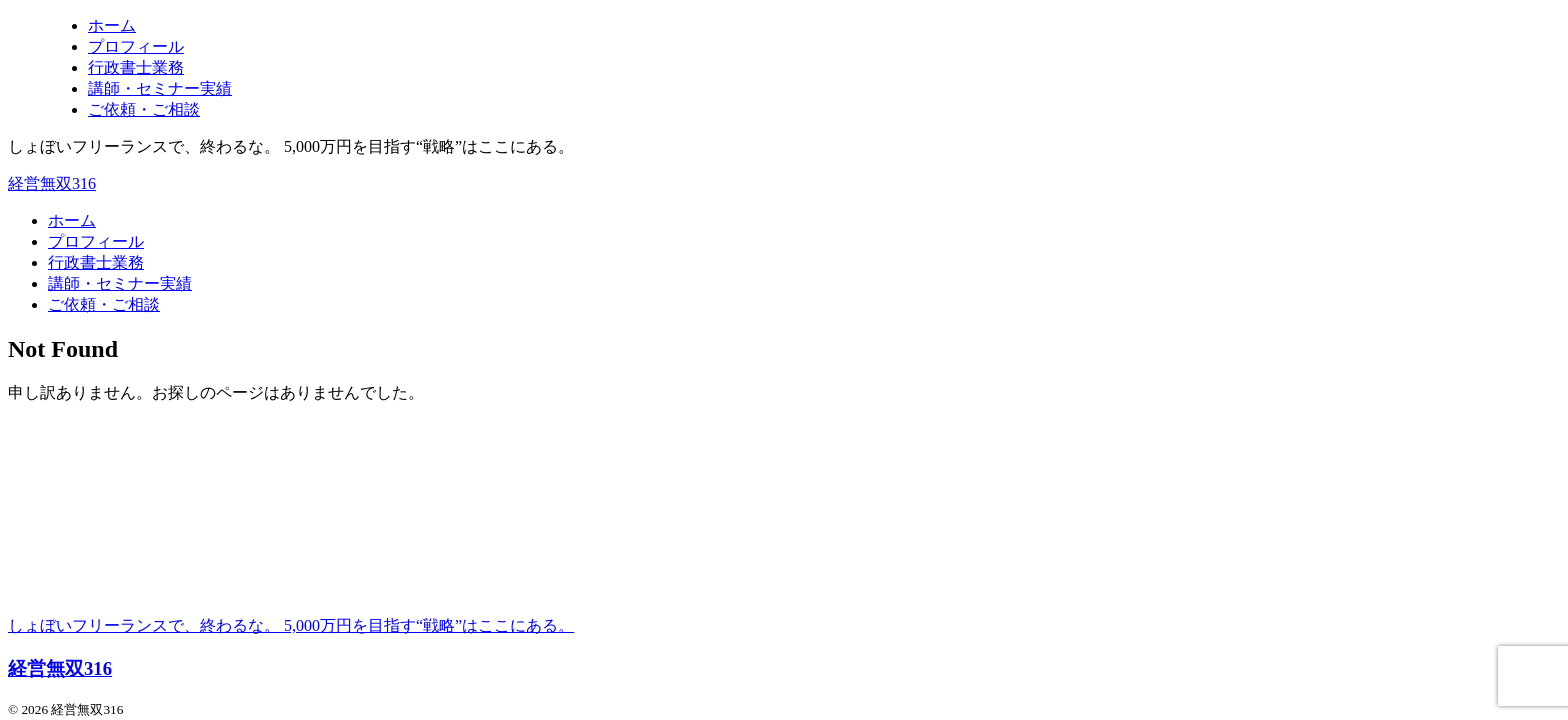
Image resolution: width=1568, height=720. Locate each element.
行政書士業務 (96, 262)
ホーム (72, 220)
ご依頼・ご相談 (104, 304)
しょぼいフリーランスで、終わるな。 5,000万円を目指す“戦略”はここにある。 (291, 625)
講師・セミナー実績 (120, 283)
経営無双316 (52, 183)
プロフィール (96, 241)
